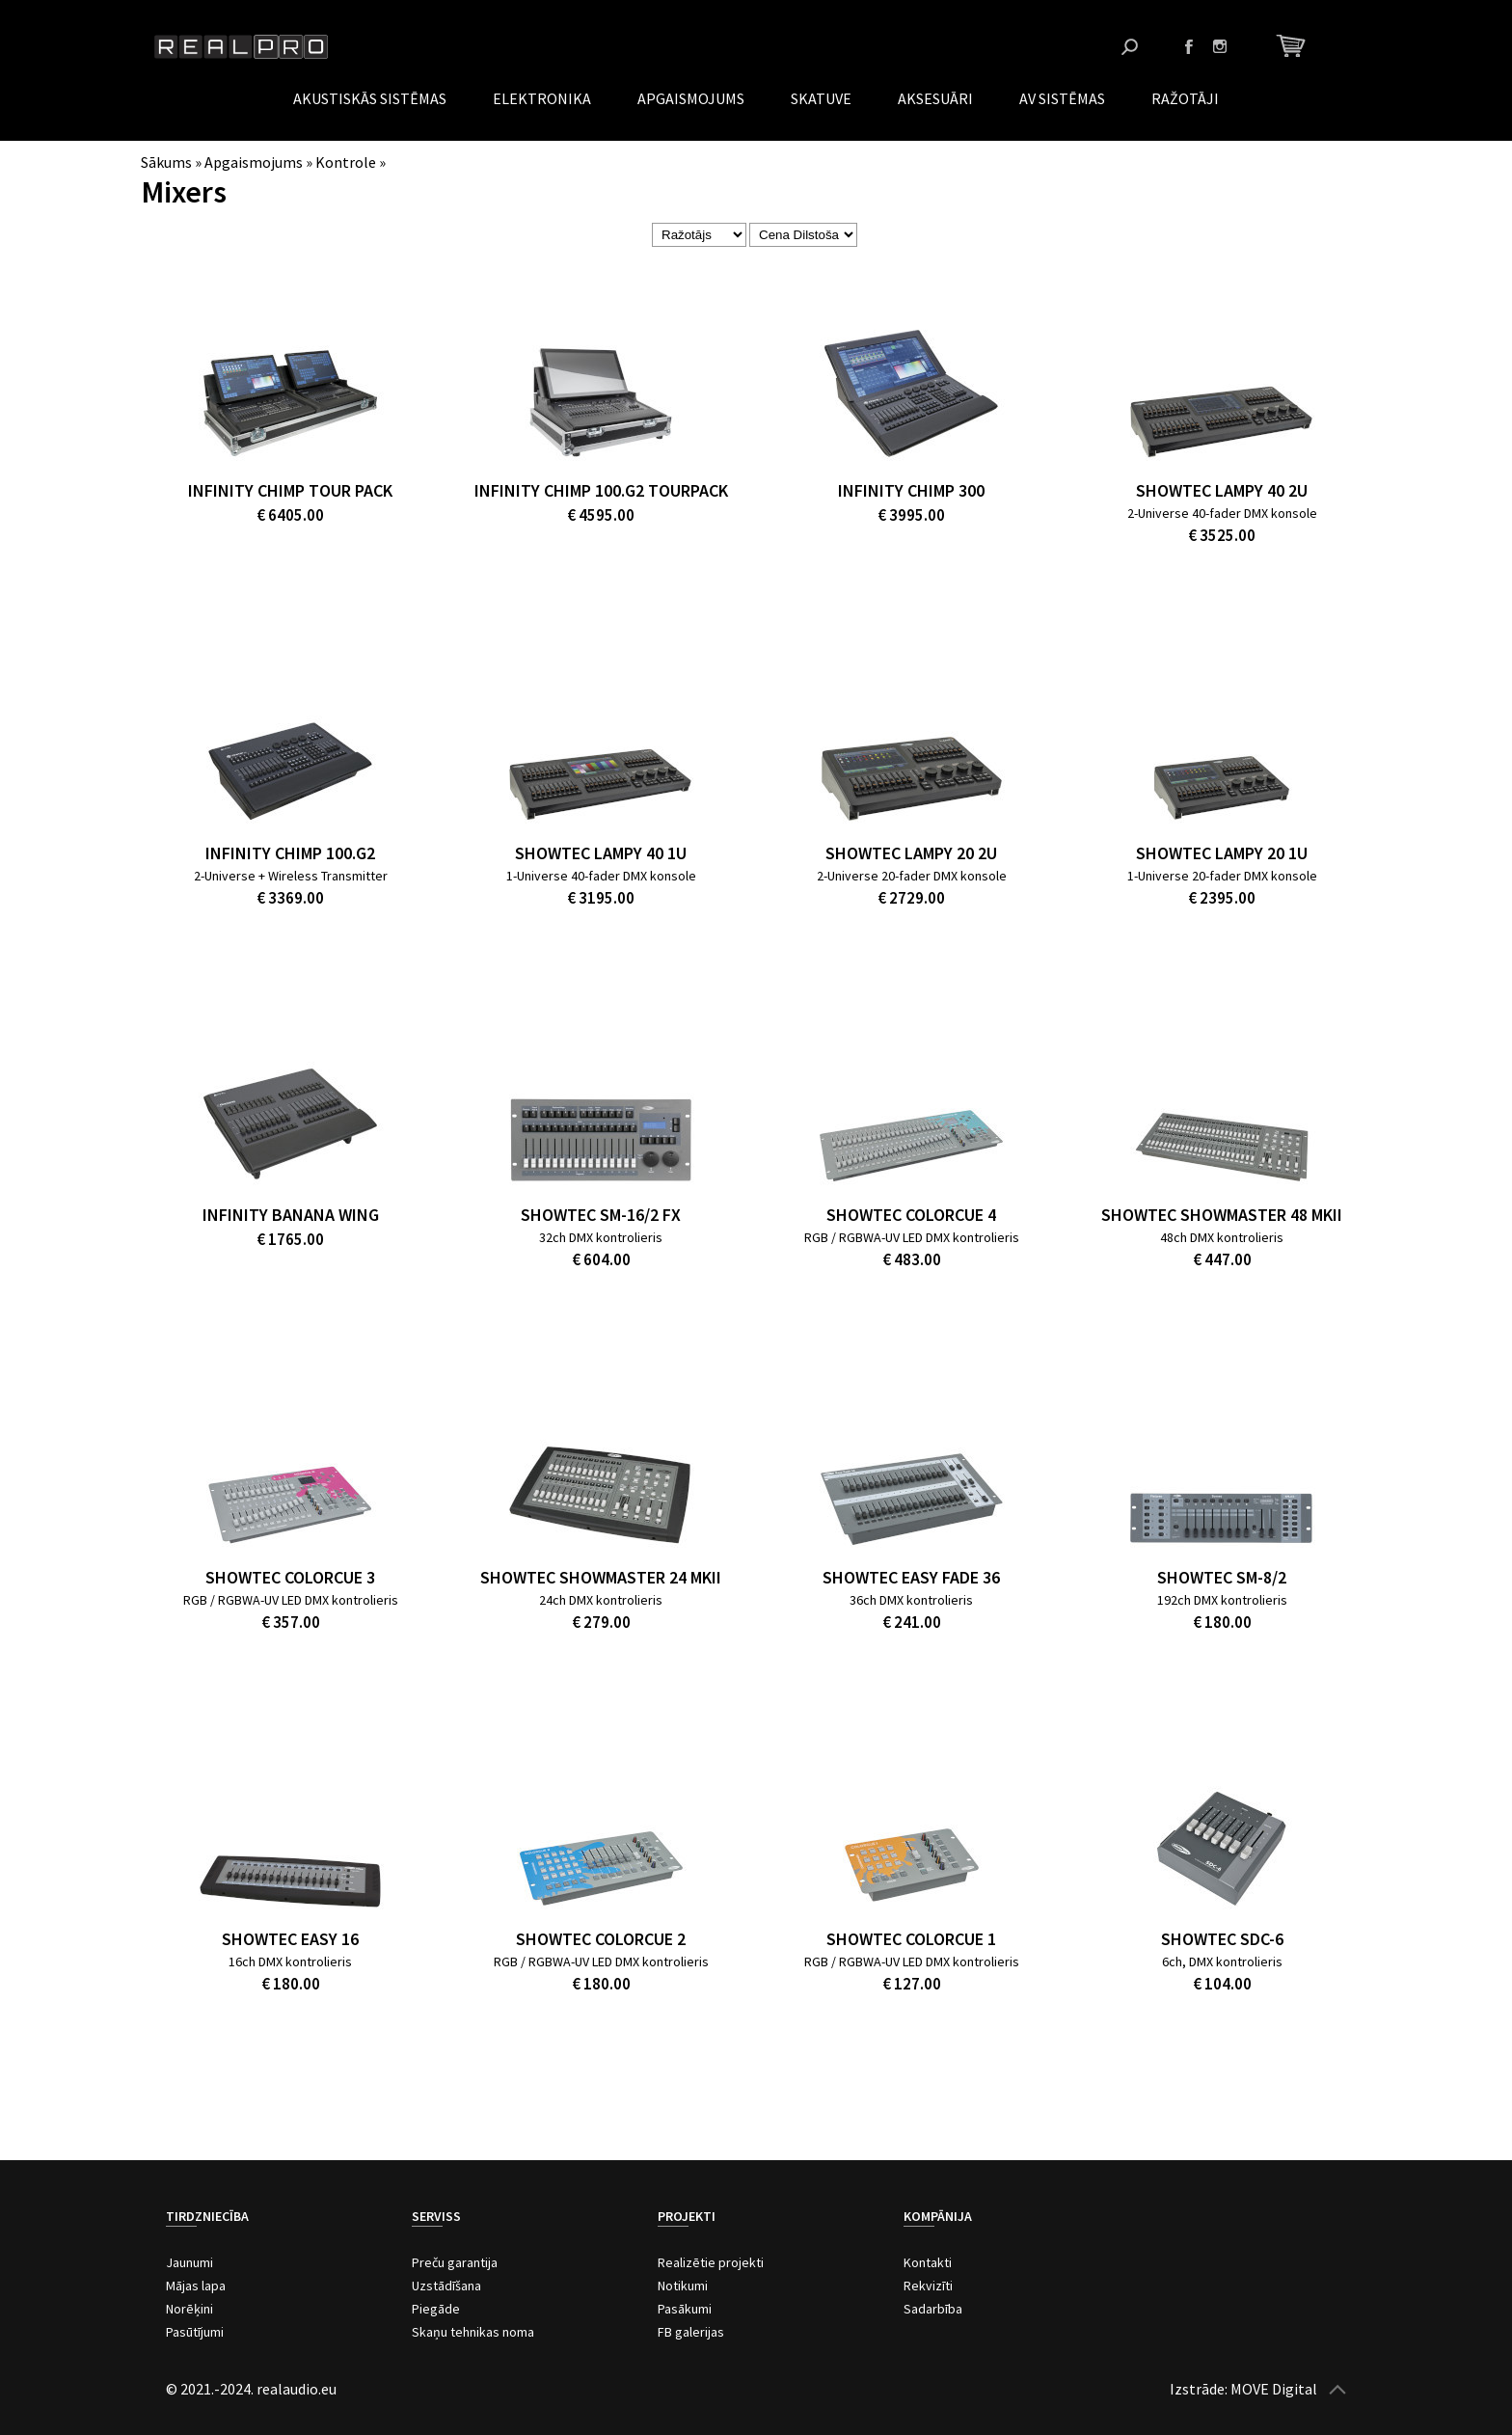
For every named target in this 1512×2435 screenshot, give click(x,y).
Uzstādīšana (446, 2285)
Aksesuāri (935, 98)
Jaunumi (189, 2262)
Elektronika (542, 98)
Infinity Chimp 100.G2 (290, 853)
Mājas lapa (196, 2285)
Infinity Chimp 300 (911, 490)
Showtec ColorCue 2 (601, 1939)
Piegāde (436, 2308)
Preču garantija (455, 2262)
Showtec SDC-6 (1222, 1939)
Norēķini (189, 2308)
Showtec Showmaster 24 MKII (600, 1577)
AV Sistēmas (1062, 98)
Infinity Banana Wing (290, 1215)
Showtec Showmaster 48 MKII (1221, 1215)
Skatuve (821, 98)
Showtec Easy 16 (290, 1939)
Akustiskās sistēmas (369, 98)
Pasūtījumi (195, 2331)
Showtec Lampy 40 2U (1222, 490)
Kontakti (928, 2262)
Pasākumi (685, 2308)
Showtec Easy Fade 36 (911, 1577)
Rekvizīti (928, 2285)
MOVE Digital (1273, 2388)
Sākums (166, 162)
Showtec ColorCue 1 (911, 1939)
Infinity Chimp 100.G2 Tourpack (601, 490)
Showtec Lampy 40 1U (601, 853)
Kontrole (345, 162)
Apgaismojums (690, 98)
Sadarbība (933, 2308)
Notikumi (683, 2285)
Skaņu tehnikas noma (473, 2331)
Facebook (1189, 46)
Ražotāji (1185, 98)
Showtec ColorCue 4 (911, 1215)
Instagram (1219, 46)
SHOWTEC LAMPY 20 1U (1222, 853)
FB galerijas (691, 2331)
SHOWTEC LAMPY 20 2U (911, 853)
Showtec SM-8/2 (1221, 1577)
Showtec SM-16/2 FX (601, 1215)
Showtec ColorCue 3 (290, 1577)
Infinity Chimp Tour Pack (290, 490)
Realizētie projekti (711, 2262)
